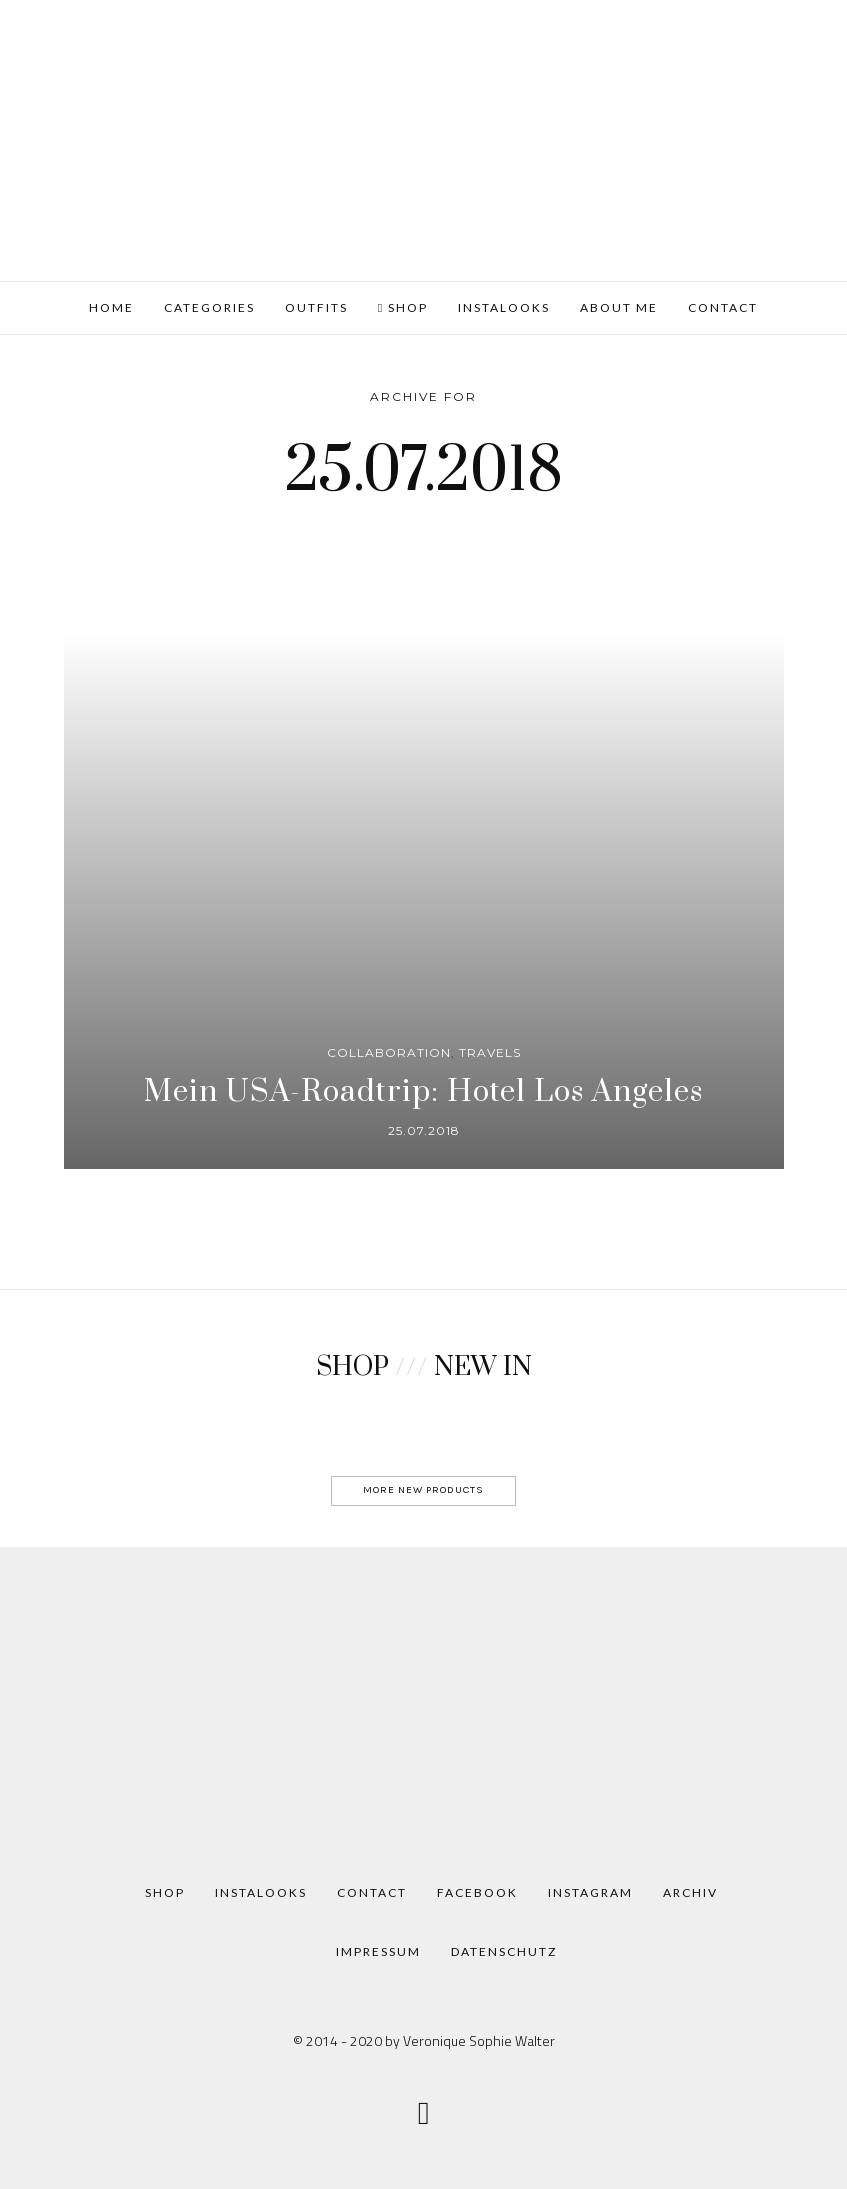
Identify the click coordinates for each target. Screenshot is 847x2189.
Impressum (378, 1951)
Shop (403, 307)
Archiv (690, 1892)
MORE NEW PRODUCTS (423, 1489)
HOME (111, 307)
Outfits (316, 307)
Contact (723, 307)
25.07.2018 (424, 1130)
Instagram (590, 1892)
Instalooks (504, 307)
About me (619, 307)
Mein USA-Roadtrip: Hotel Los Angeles (423, 1092)
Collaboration (389, 1052)
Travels (490, 1052)
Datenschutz (504, 1951)
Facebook (477, 1892)
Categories (209, 307)
